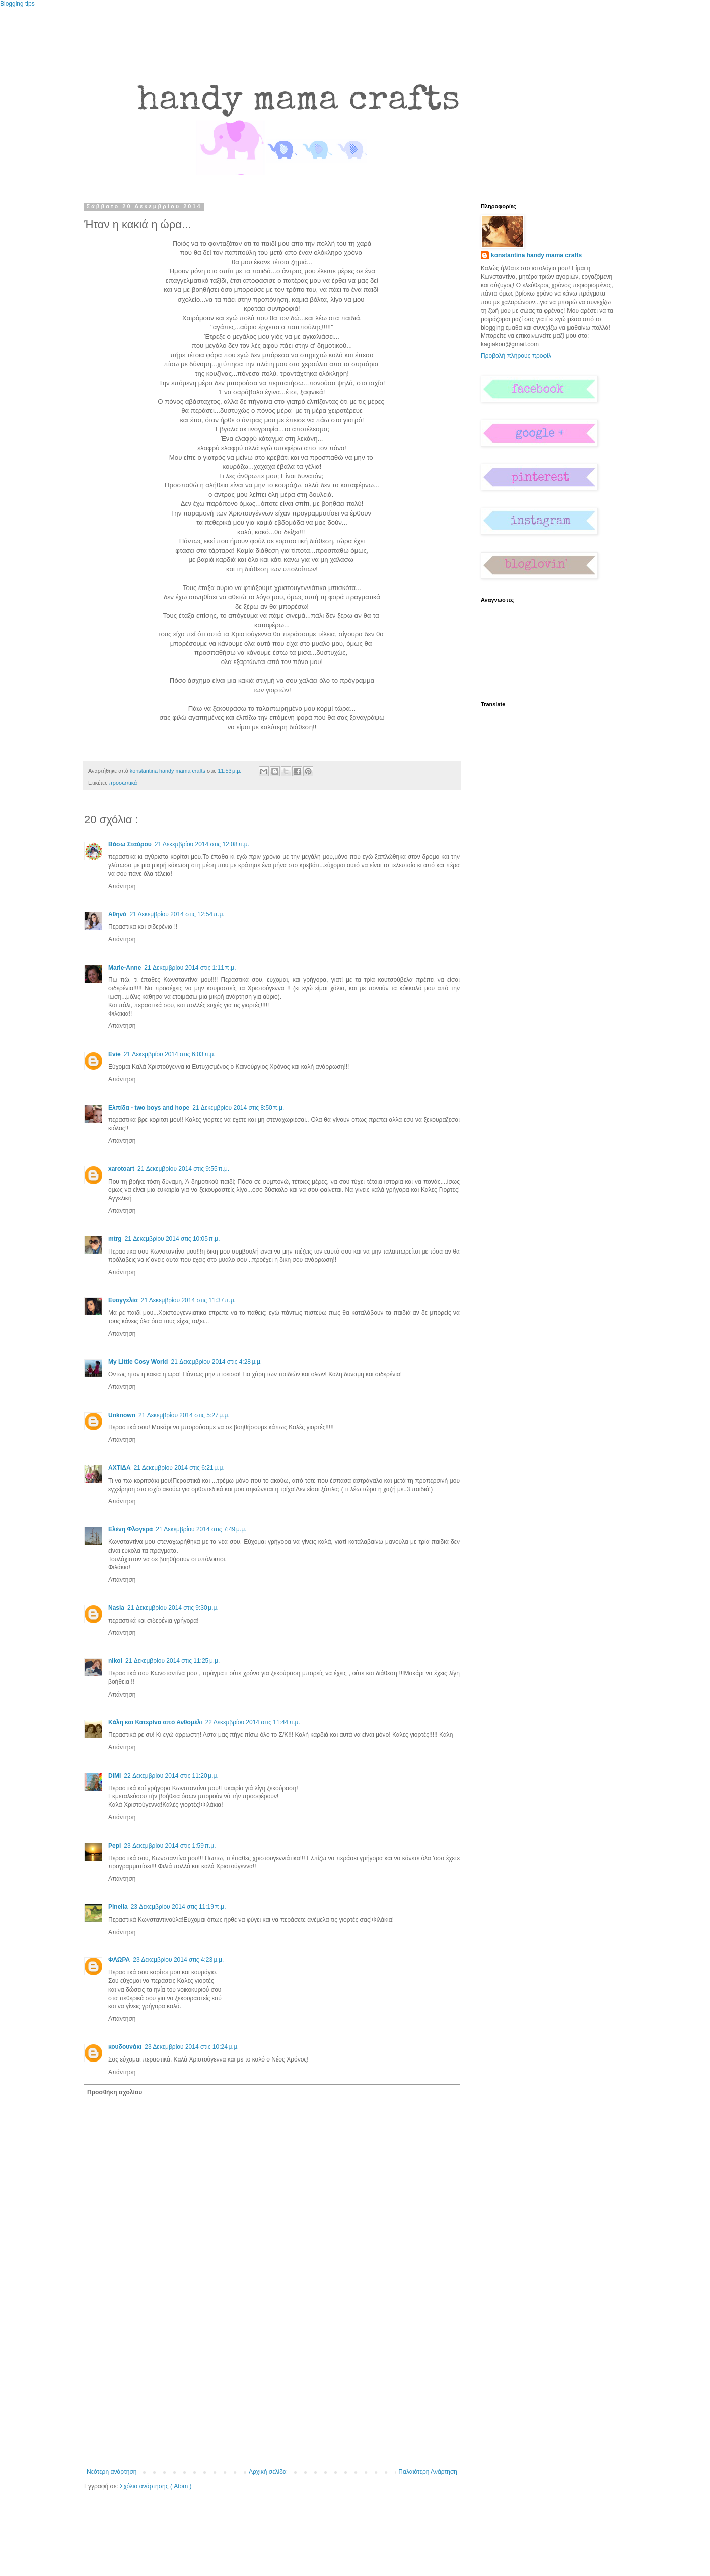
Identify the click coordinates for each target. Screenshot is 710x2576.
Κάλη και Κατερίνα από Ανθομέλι (155, 1722)
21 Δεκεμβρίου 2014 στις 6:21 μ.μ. (179, 1467)
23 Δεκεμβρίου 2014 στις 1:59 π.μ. (170, 1845)
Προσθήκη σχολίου (114, 2092)
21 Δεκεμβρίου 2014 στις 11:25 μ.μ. (172, 1660)
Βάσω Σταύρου (130, 844)
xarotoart (121, 1168)
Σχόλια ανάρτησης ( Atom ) (156, 2486)
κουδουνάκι (124, 2046)
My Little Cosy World (138, 1361)
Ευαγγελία (123, 1300)
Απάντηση (122, 886)
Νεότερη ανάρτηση (111, 2471)
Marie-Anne (124, 967)
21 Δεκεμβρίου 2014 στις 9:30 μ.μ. (173, 1607)
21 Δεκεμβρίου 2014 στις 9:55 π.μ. (183, 1168)
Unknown (121, 1415)
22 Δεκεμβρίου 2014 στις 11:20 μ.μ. (171, 1775)
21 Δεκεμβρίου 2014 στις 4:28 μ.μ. (216, 1361)
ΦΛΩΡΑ (119, 1959)
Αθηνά (117, 914)
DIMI (114, 1775)
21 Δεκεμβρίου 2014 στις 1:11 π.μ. (190, 967)
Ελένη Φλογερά (130, 1529)
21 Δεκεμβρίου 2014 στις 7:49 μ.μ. (201, 1529)
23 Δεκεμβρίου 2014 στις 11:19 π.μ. (178, 1906)
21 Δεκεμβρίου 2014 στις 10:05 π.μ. (172, 1238)
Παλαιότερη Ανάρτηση (427, 2471)
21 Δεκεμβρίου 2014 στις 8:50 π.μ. (238, 1107)
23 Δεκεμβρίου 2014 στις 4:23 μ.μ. (178, 1959)
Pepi (114, 1845)
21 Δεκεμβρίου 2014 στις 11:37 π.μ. (188, 1300)
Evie (114, 1054)
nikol (115, 1660)
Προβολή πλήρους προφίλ (516, 355)
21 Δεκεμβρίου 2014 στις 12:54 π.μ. (177, 914)
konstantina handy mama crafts (536, 255)
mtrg (115, 1238)
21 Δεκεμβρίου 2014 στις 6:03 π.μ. (170, 1054)
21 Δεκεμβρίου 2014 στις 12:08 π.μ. (202, 844)
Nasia (116, 1607)
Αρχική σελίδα (268, 2471)
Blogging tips (17, 3)
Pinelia (118, 1906)
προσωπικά (123, 783)
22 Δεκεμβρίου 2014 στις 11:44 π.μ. (252, 1722)
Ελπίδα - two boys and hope (148, 1107)
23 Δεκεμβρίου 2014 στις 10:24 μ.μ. (192, 2046)
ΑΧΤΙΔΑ (119, 1467)
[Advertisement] (271, 2393)
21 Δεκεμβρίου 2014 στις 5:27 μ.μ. (184, 1415)
